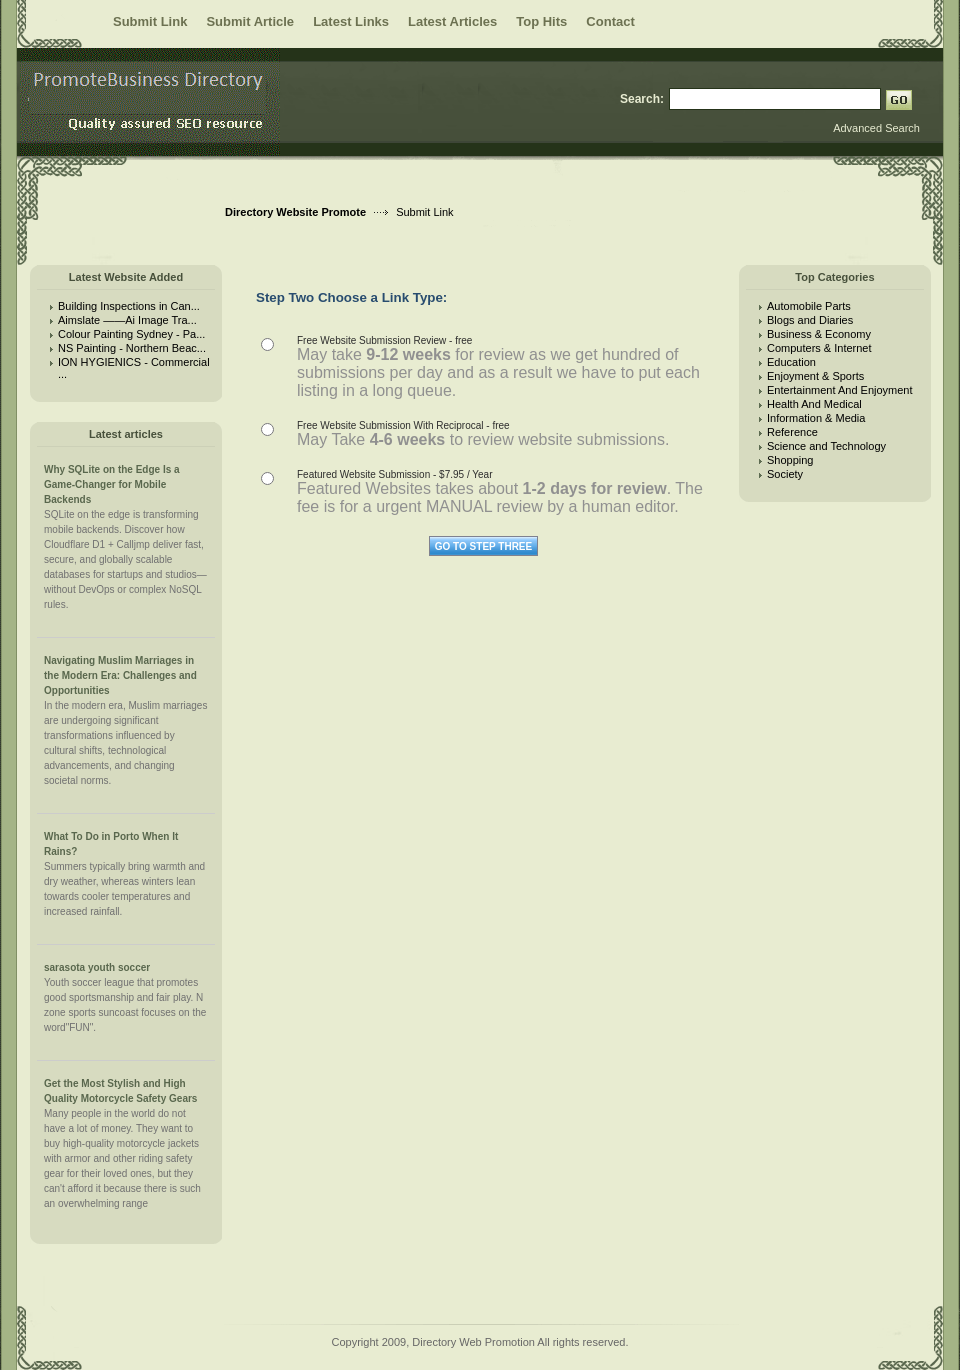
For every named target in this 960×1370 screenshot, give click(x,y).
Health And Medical (814, 404)
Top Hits (541, 21)
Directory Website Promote (295, 212)
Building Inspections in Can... (129, 306)
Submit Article (250, 21)
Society (785, 474)
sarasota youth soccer (97, 967)
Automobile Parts (809, 306)
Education (791, 362)
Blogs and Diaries (810, 320)
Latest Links (351, 21)
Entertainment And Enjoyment (840, 390)
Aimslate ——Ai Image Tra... (127, 320)
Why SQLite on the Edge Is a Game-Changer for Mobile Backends (112, 484)
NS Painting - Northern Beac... (132, 348)
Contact (610, 21)
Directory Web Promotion (473, 1342)
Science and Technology (826, 446)
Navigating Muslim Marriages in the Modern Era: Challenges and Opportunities (120, 675)
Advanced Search (876, 128)
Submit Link (150, 21)
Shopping (790, 460)
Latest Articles (452, 21)
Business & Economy (819, 334)
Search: (642, 99)
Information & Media (816, 418)
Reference (792, 432)
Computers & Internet (819, 348)
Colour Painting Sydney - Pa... (131, 334)
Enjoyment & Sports (815, 376)
